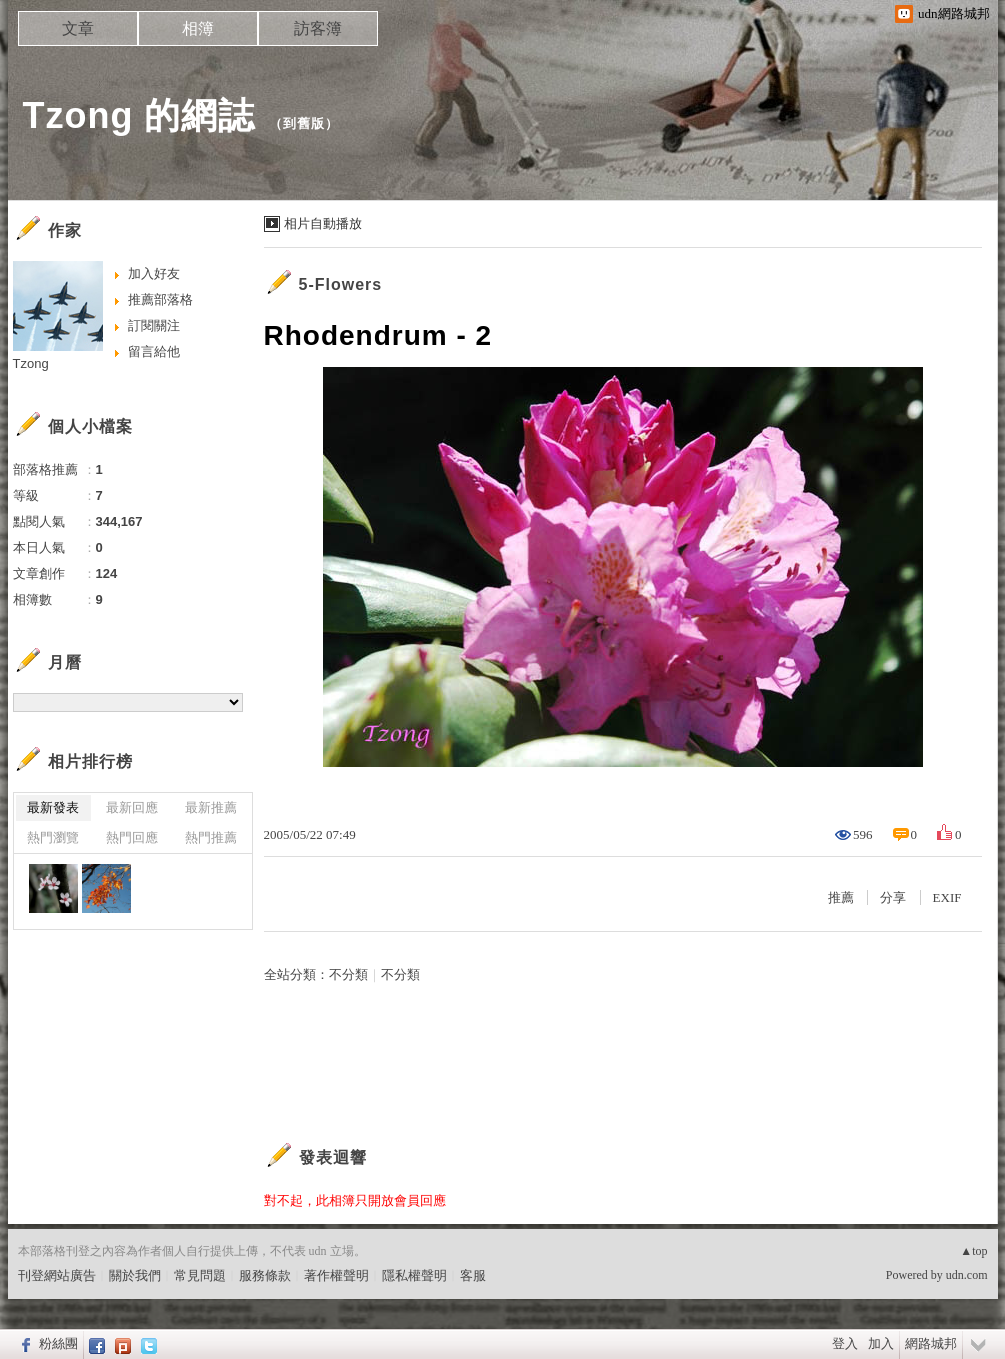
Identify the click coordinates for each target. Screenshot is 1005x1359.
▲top (973, 1251)
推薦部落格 (160, 299)
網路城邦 (931, 1343)
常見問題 (200, 1275)
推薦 (841, 897)
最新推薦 (211, 807)
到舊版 (304, 123)
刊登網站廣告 (57, 1275)
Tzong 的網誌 (139, 115)
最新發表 (53, 807)
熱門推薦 (211, 837)
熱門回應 (132, 837)
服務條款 (265, 1275)
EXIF (947, 897)
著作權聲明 (336, 1275)
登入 (845, 1343)
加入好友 (154, 273)
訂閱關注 (154, 325)
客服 (473, 1275)
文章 (78, 28)
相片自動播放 (323, 223)
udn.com (967, 1275)
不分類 (348, 974)
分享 (893, 897)
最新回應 (132, 807)
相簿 (198, 28)
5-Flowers (341, 284)
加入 (881, 1343)
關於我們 (135, 1275)
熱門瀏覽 (53, 837)
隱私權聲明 (414, 1275)
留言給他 (154, 351)
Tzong (31, 363)
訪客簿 (318, 28)
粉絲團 (58, 1343)
